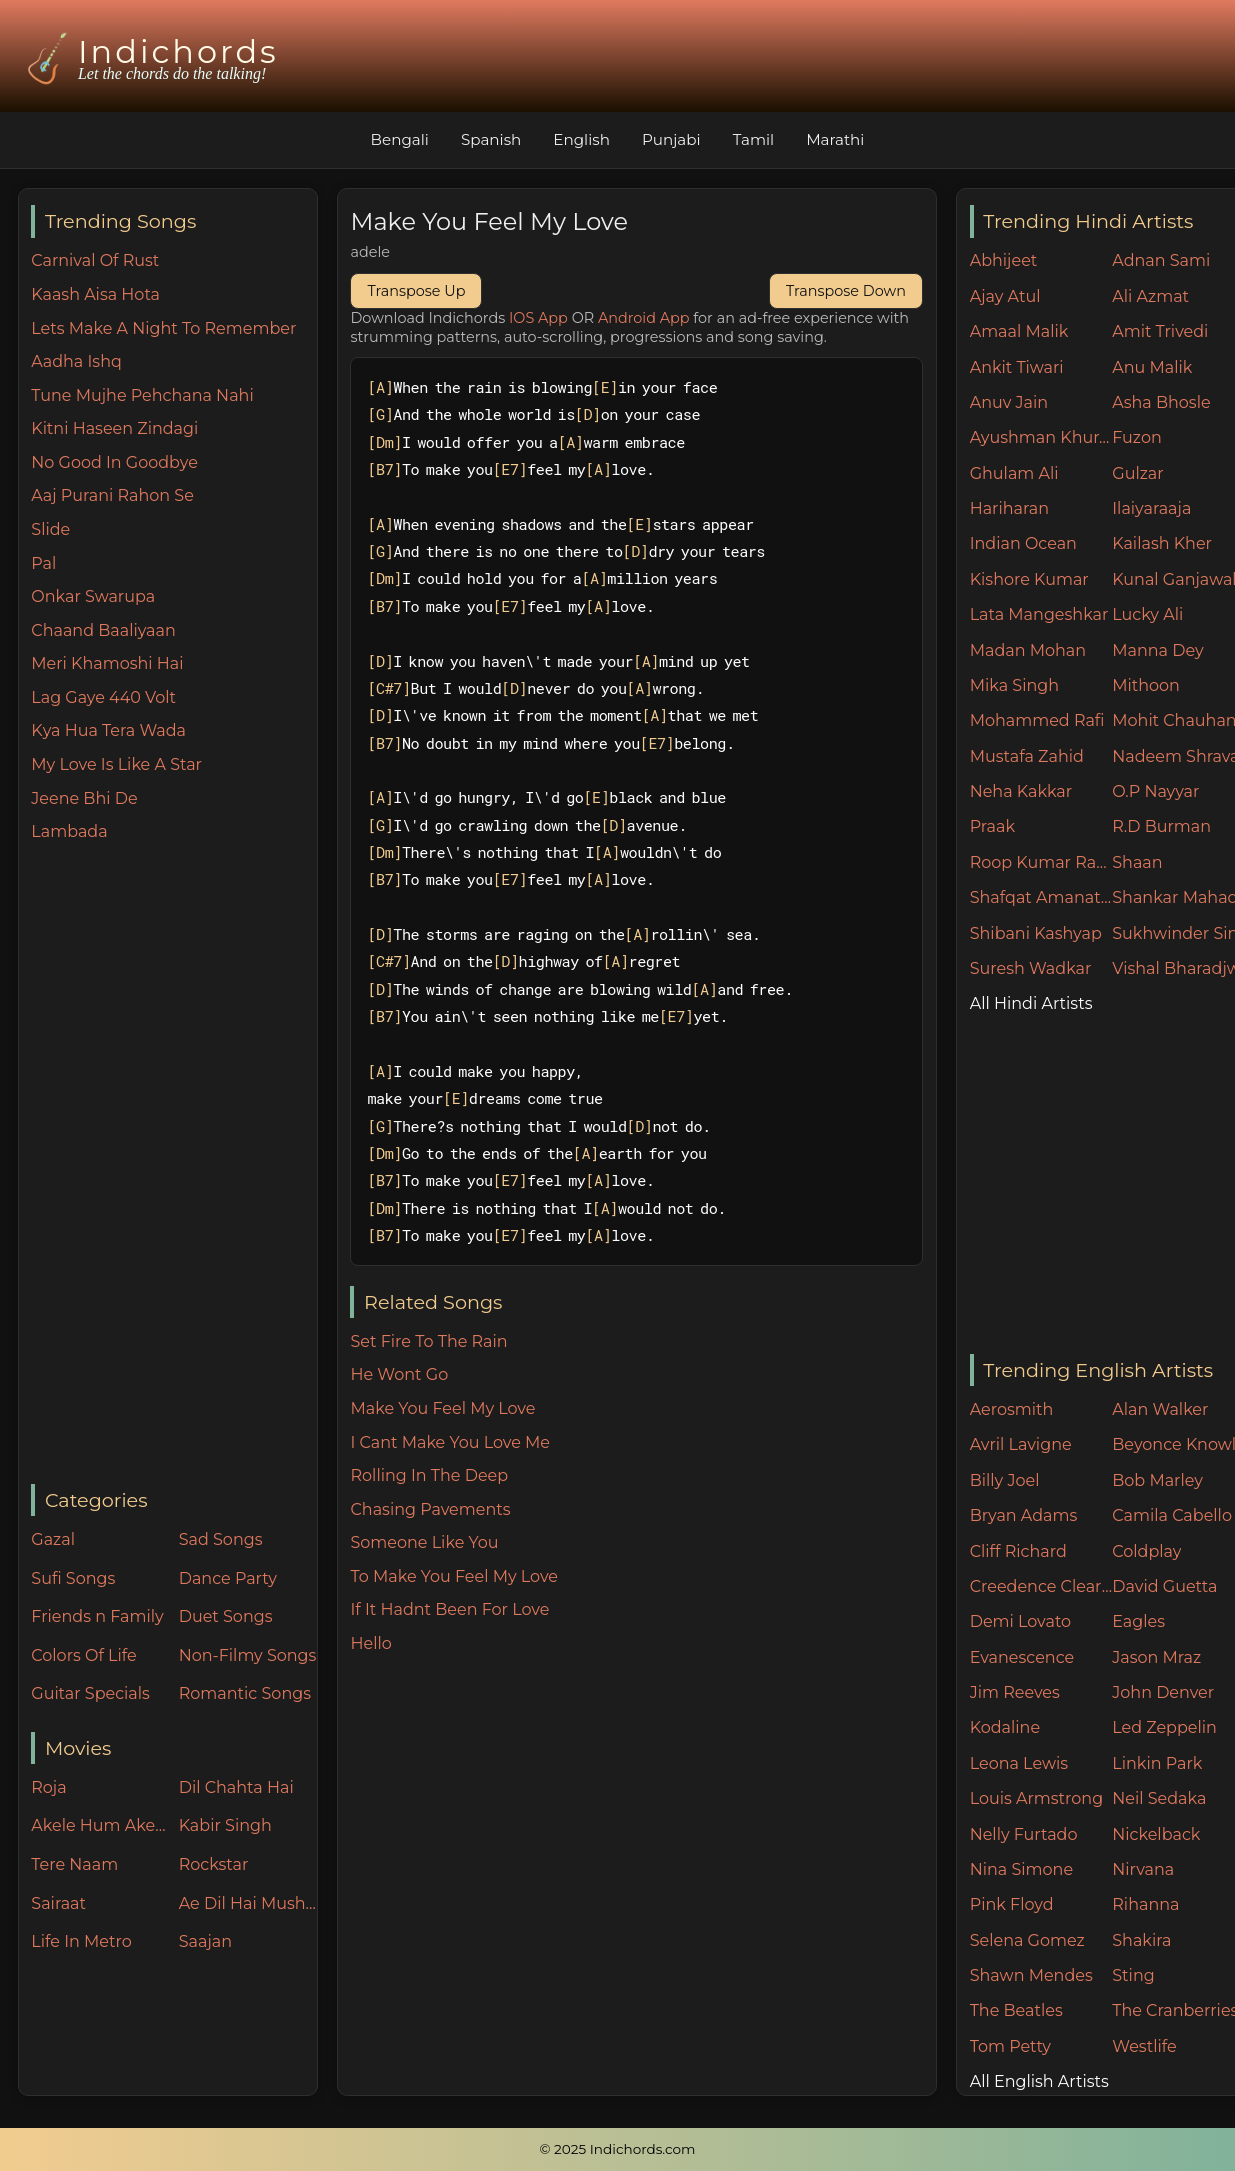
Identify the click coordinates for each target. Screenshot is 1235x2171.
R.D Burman (1161, 826)
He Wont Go (399, 1374)
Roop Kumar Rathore (1041, 862)
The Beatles (1016, 2010)
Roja (48, 1787)
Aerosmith (1012, 1409)
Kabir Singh (225, 1825)
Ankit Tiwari (1017, 367)
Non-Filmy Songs (248, 1655)
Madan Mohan (1028, 650)
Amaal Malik (1019, 331)
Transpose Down (846, 291)
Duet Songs (226, 1616)
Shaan (1137, 862)
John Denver (1163, 1692)
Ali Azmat (1150, 296)
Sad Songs (221, 1539)
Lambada (69, 831)
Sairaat (58, 1903)
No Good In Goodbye (114, 462)
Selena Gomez (1027, 1940)
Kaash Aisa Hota (95, 294)
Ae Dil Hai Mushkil (248, 1903)
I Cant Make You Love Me (450, 1442)
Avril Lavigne (1021, 1444)
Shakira (1141, 1940)
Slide (50, 529)
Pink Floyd (1012, 1904)
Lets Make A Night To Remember (163, 328)
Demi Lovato (1020, 1621)
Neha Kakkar (1021, 791)
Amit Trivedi (1160, 331)
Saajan (205, 1941)
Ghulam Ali (1014, 473)
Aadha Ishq (76, 361)
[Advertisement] (174, 1165)
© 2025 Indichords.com (618, 2149)
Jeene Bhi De (84, 798)
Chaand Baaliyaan (103, 630)
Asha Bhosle (1161, 402)
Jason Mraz (1156, 1657)
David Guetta (1164, 1586)
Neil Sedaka (1159, 1798)
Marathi (835, 139)
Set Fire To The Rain (428, 1341)
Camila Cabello (1172, 1515)
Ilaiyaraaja (1151, 508)
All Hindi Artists (1031, 1003)
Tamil (754, 139)
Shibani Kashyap (1036, 933)
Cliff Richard (1018, 1551)
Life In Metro (81, 1941)
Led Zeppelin (1164, 1727)
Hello (370, 1643)
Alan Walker (1160, 1409)
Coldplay (1146, 1551)
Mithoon (1146, 685)
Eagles (1138, 1621)
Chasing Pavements (430, 1509)
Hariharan (1009, 508)
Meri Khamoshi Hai (107, 663)
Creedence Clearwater (1041, 1586)
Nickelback (1156, 1834)
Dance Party (228, 1578)
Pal (43, 563)
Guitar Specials (90, 1693)
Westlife (1144, 2046)
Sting (1133, 1975)
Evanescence (1022, 1657)
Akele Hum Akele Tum (100, 1825)
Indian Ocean (1023, 543)
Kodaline (1005, 1727)
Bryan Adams (1024, 1515)
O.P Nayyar (1155, 791)
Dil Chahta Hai (236, 1787)
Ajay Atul (1005, 296)
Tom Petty (1010, 2046)
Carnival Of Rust (95, 260)
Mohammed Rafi (1037, 720)
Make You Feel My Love (442, 1408)
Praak (992, 826)
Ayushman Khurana (1041, 437)
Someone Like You (424, 1542)
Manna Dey (1157, 650)
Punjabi (671, 139)
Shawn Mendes (1031, 1975)
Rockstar (214, 1864)
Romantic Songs (245, 1693)
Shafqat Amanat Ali (1041, 897)
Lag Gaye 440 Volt (103, 697)
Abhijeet (1004, 260)
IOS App (538, 318)
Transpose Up (416, 291)
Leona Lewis (1019, 1763)
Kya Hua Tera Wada (108, 730)
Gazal (53, 1539)
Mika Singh (1014, 685)
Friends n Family (97, 1616)
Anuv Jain (1009, 402)
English (581, 139)
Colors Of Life (83, 1655)
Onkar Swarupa (93, 596)
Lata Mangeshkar (1039, 614)
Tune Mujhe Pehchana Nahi (142, 395)
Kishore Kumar (1029, 579)
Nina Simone (1021, 1869)
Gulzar (1137, 473)
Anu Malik (1152, 367)
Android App (644, 318)
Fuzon (1136, 437)
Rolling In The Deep (429, 1475)
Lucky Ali (1147, 614)
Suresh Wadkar (1031, 968)
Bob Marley (1157, 1480)
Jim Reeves (1015, 1692)
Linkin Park (1157, 1763)
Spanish (491, 139)
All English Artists (1039, 2081)
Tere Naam (74, 1864)
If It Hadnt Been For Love (449, 1609)
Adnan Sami (1161, 260)
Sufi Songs (73, 1578)
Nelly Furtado (1024, 1834)
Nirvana (1143, 1869)
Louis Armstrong (1036, 1798)
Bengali (399, 139)
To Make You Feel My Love (454, 1576)
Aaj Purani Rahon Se (112, 495)
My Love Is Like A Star (116, 764)
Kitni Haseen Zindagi (114, 428)
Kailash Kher (1162, 543)
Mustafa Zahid (1027, 756)
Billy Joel (1005, 1480)
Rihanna (1145, 1904)
